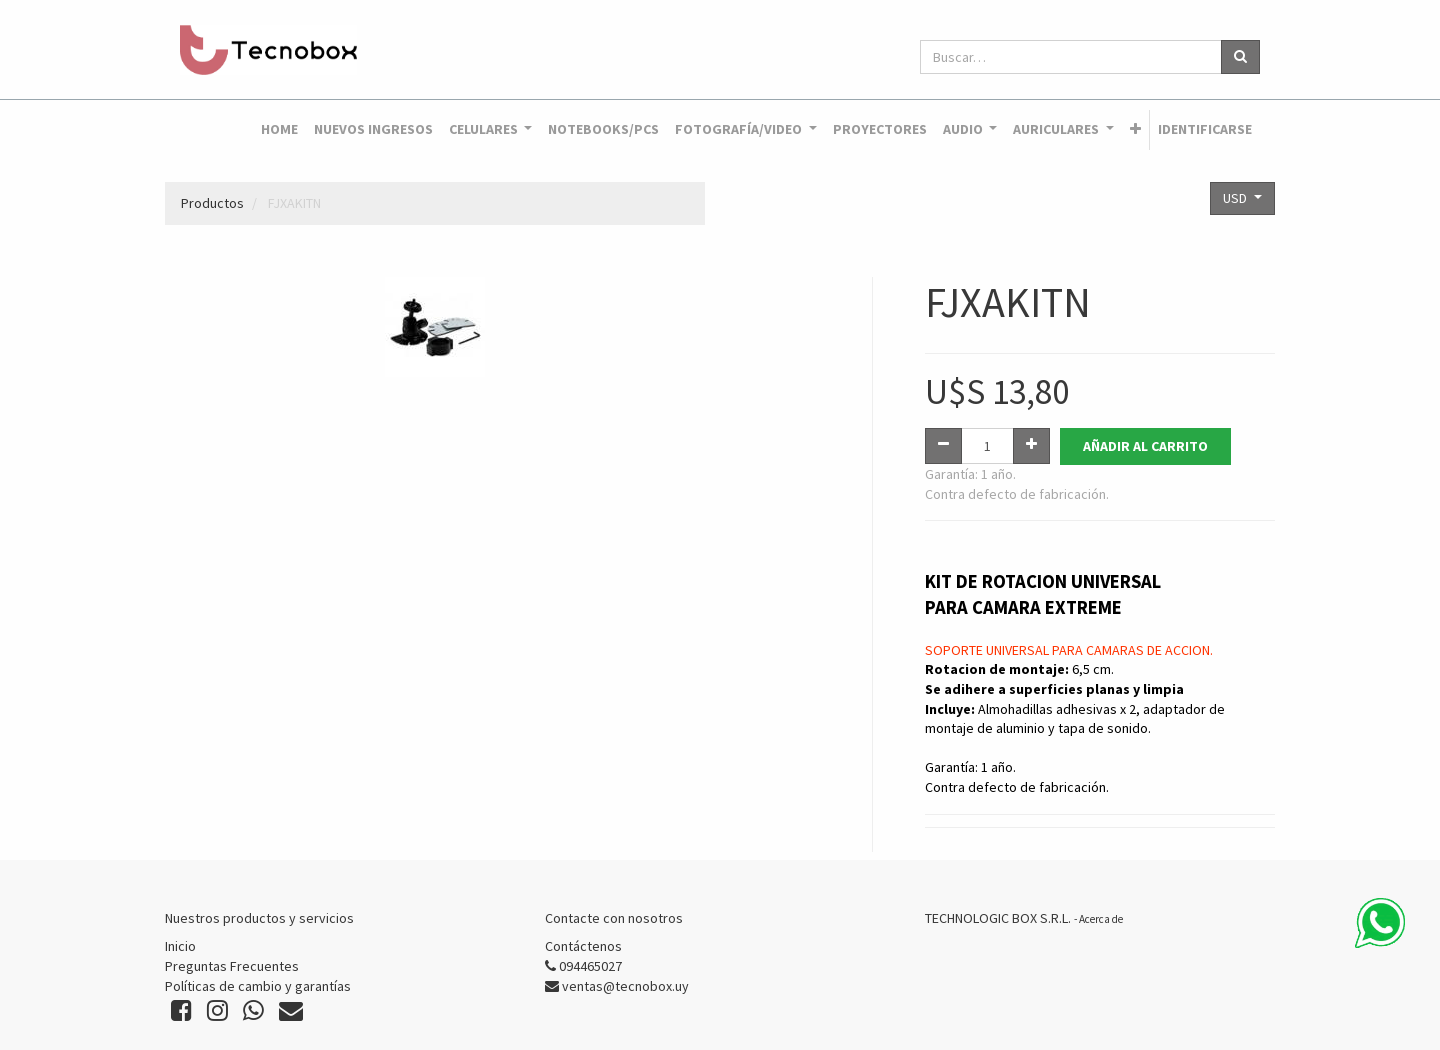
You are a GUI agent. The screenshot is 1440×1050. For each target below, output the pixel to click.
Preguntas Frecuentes (232, 966)
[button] (1135, 130)
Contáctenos (583, 946)
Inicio (180, 946)
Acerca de (1101, 919)
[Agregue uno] (1031, 446)
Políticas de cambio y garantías (258, 986)
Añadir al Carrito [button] (1145, 446)
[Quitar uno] (943, 446)
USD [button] (1236, 198)
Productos (212, 203)
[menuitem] (279, 130)
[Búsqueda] (1240, 57)
